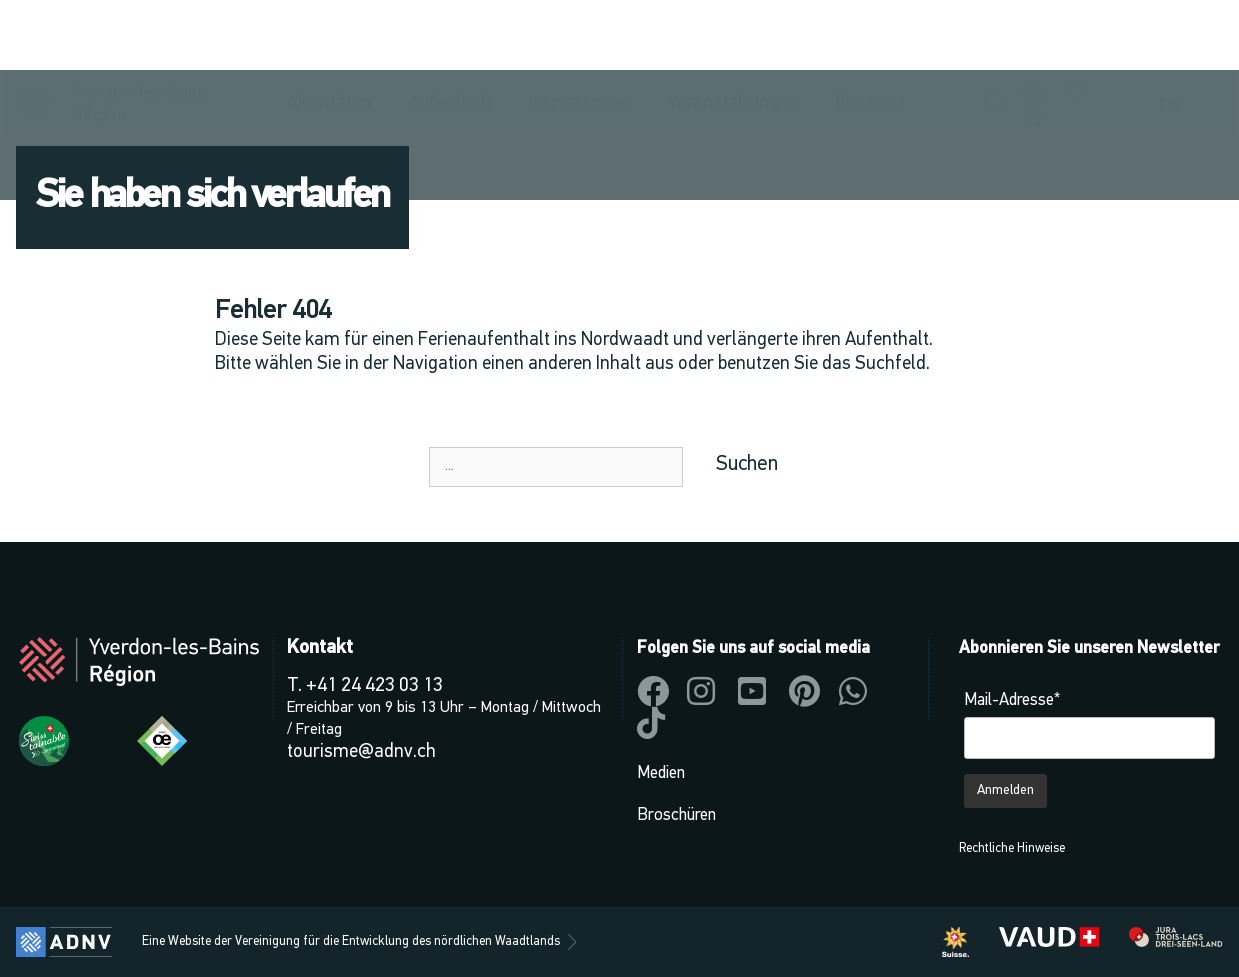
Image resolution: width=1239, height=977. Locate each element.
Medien (661, 773)
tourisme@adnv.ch (361, 752)
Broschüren (676, 815)
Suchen (747, 464)
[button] (996, 36)
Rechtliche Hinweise (1012, 848)
